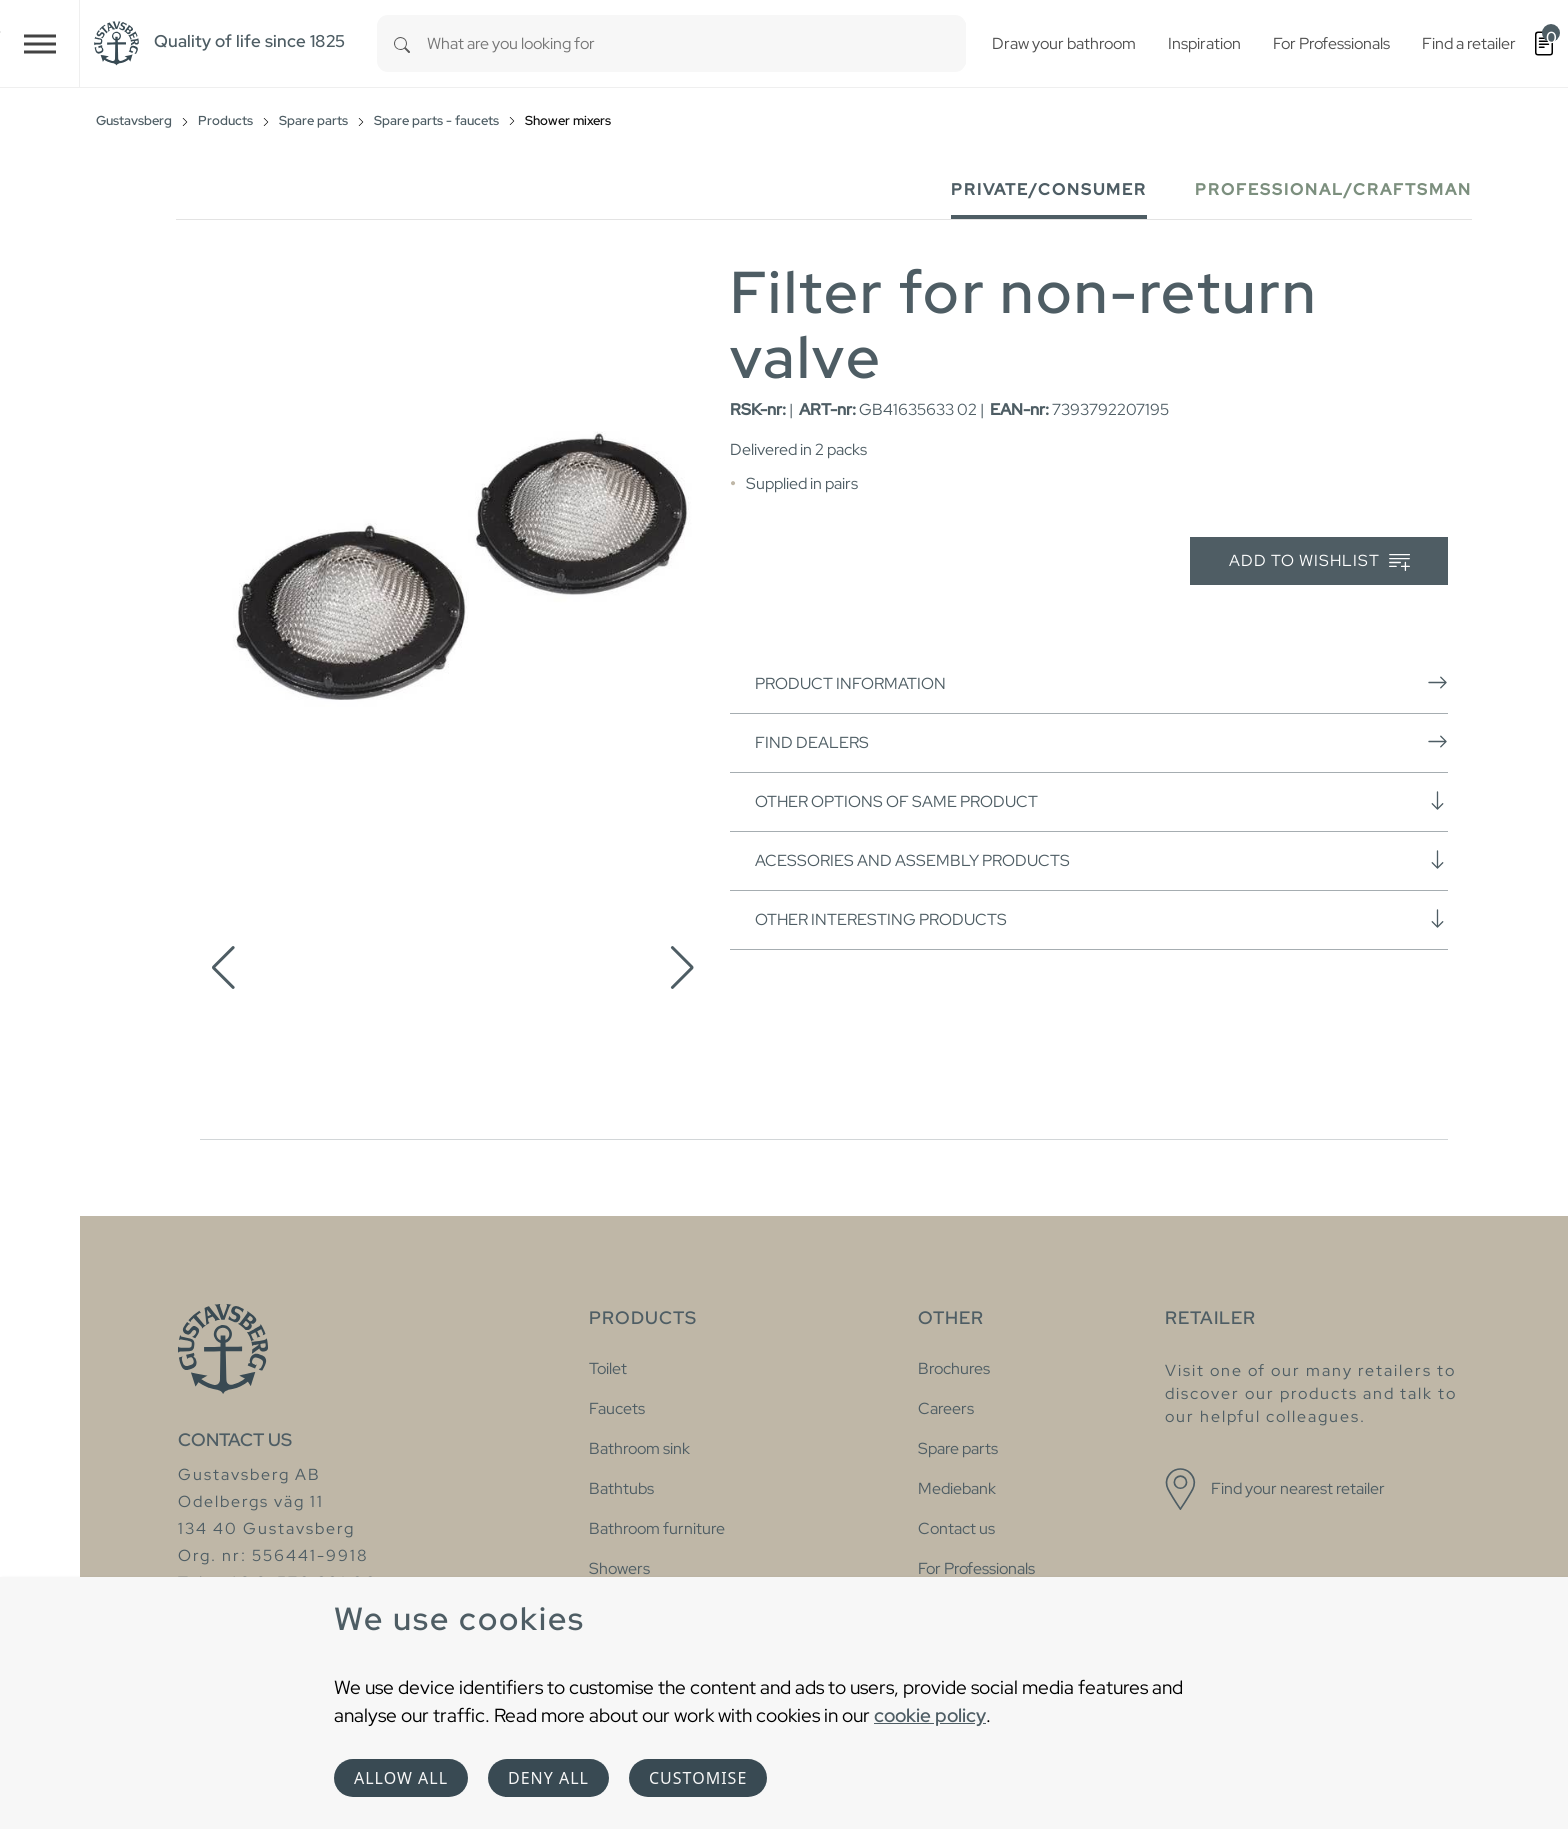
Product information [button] (1101, 683)
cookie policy (930, 1715)
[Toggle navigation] (40, 43)
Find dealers (1101, 742)
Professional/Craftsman (1333, 189)
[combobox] (696, 43)
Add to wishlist (1319, 561)
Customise (698, 1778)
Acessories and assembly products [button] (1101, 860)
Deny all (548, 1778)
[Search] (402, 43)
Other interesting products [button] (1101, 919)
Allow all (401, 1778)
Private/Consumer (1049, 189)
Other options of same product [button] (1101, 801)
